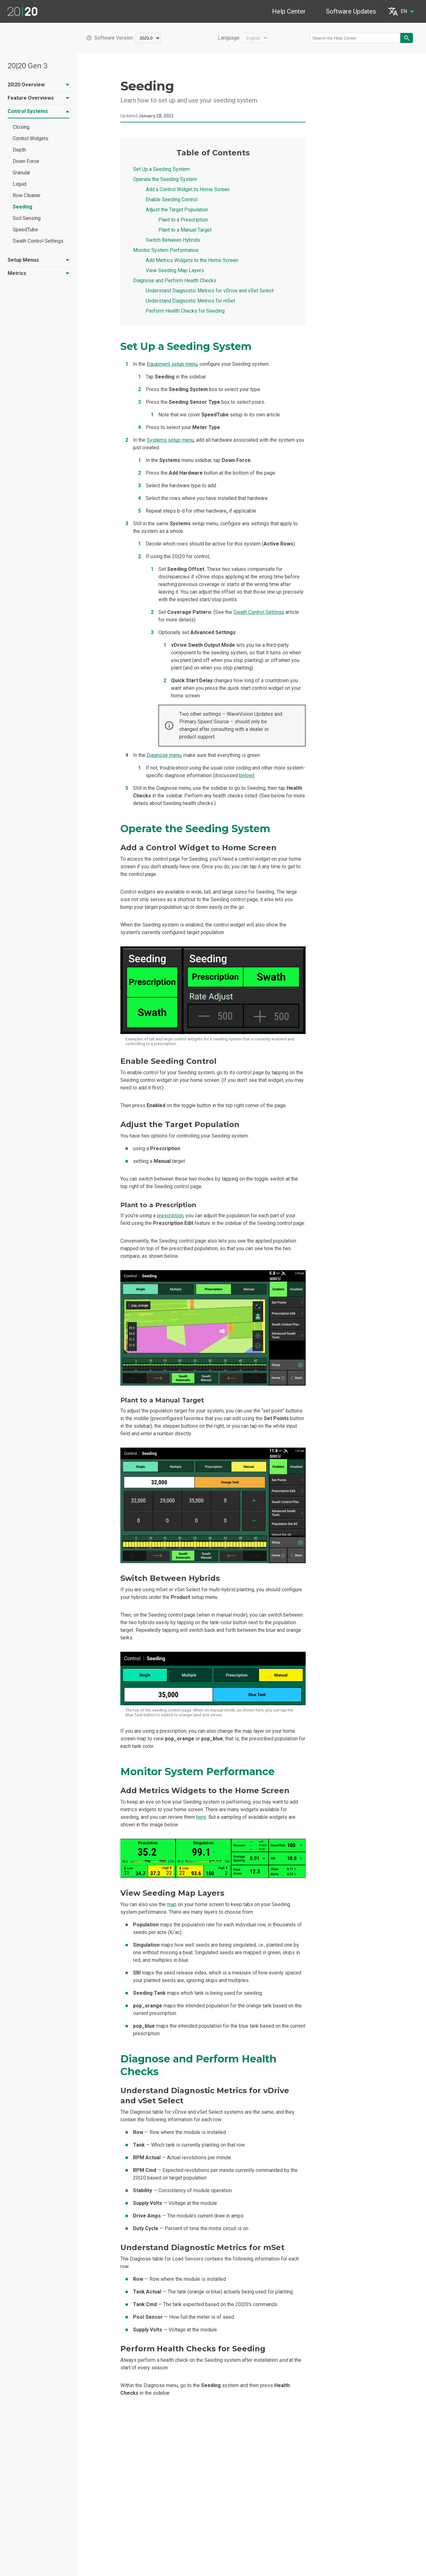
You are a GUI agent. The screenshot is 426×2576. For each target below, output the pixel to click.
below (246, 775)
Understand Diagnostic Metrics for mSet (190, 301)
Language (228, 38)
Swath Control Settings (38, 241)
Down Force (26, 161)
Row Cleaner (27, 195)
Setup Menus (38, 260)
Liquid (19, 184)
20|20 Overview (38, 85)
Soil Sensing (27, 218)
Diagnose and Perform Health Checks (174, 281)
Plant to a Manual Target (185, 230)
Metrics (38, 273)
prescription (170, 1216)
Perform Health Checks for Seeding (185, 311)
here (201, 1817)
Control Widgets (30, 138)
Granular (21, 173)
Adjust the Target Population (177, 210)
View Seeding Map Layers (175, 270)
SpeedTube (25, 230)
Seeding (22, 207)
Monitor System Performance (166, 250)
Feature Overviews (38, 98)
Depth (19, 150)
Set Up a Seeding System (161, 169)
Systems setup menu (170, 440)
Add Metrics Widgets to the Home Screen (192, 260)
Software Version (113, 38)
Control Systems (38, 111)
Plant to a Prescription (183, 220)
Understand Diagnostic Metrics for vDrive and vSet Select (210, 291)
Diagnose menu (164, 755)
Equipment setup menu (172, 364)
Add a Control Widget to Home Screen (188, 189)
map (171, 1904)
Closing (21, 127)
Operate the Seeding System (165, 179)
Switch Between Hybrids (173, 240)
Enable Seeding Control (171, 199)
